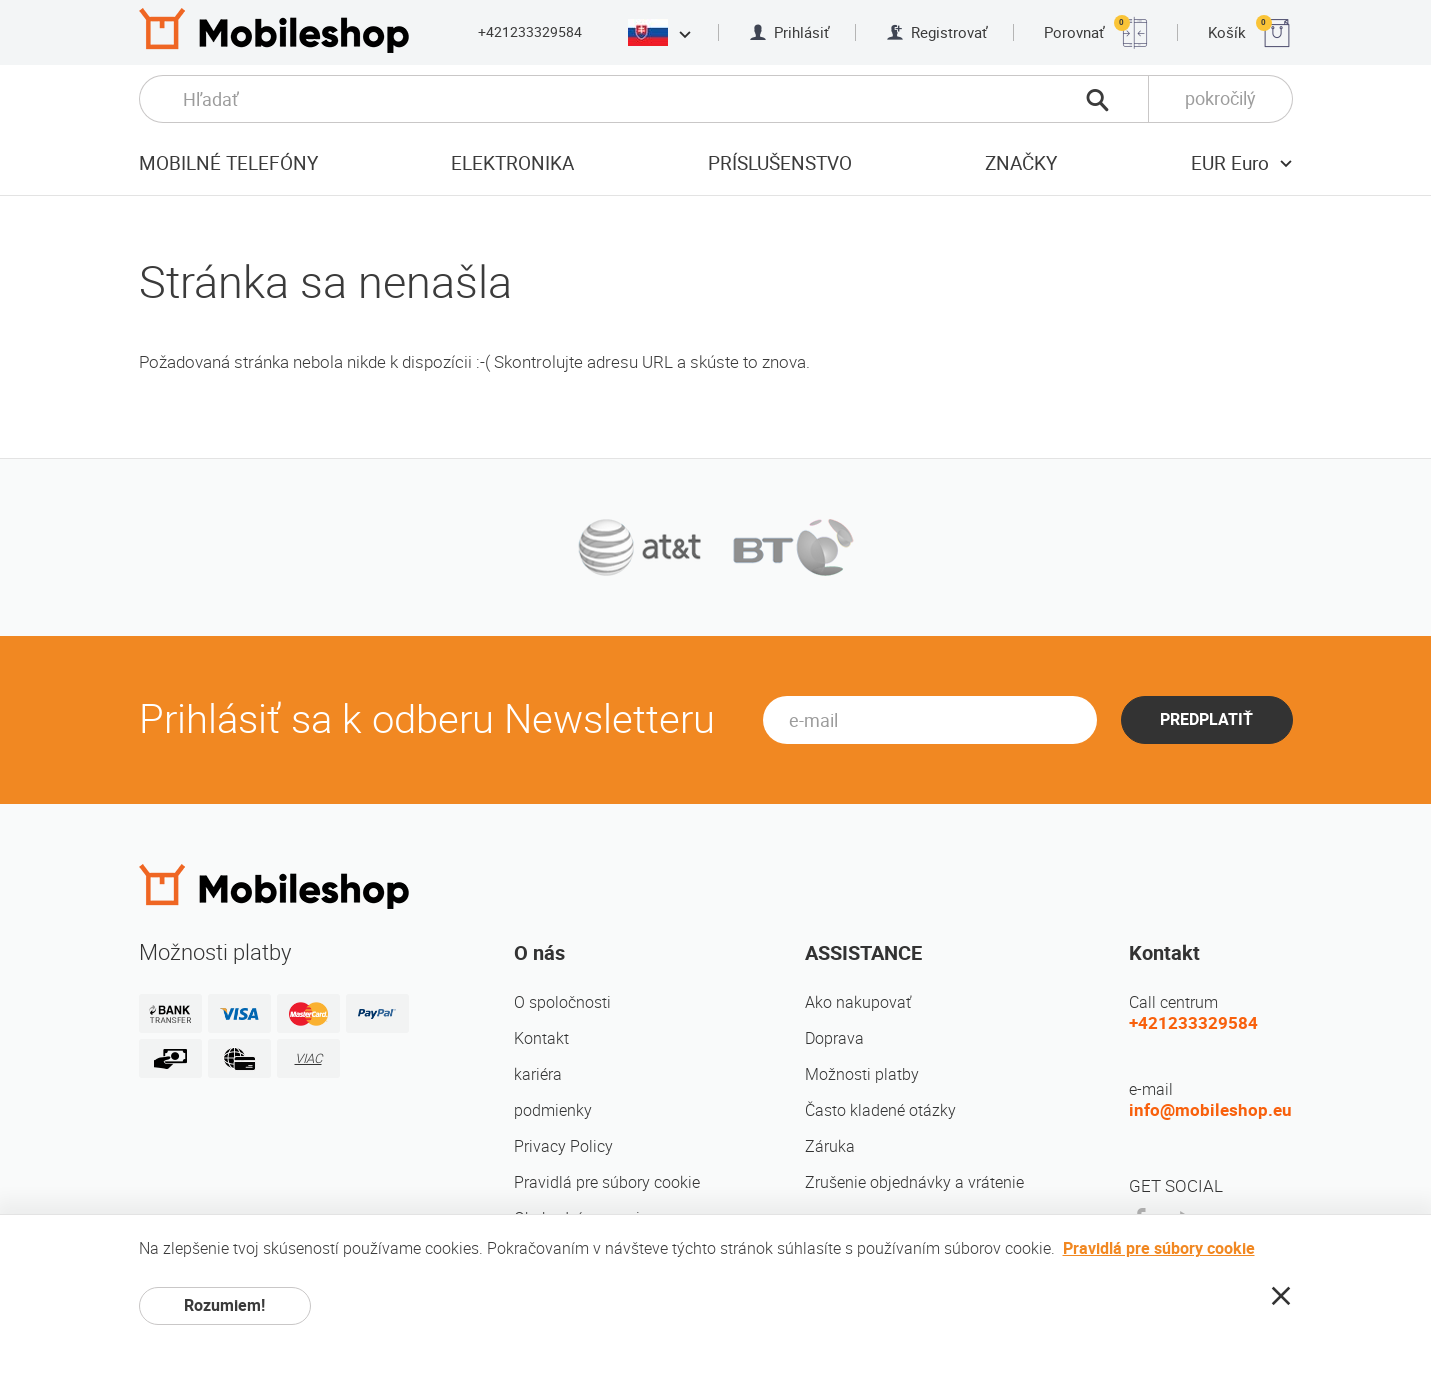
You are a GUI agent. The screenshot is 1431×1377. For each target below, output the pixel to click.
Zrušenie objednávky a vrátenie (914, 1182)
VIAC (308, 1058)
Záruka (830, 1146)
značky (1021, 163)
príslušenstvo (780, 163)
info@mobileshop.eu (1210, 1110)
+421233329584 (530, 32)
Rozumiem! (224, 1305)
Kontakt (541, 1038)
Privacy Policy (563, 1146)
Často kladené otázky (880, 1110)
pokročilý (1220, 98)
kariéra (538, 1074)
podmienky (553, 1110)
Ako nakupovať (858, 1002)
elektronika (512, 163)
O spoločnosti (562, 1002)
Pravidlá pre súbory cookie (607, 1182)
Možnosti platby (862, 1074)
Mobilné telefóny (228, 163)
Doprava (834, 1038)
